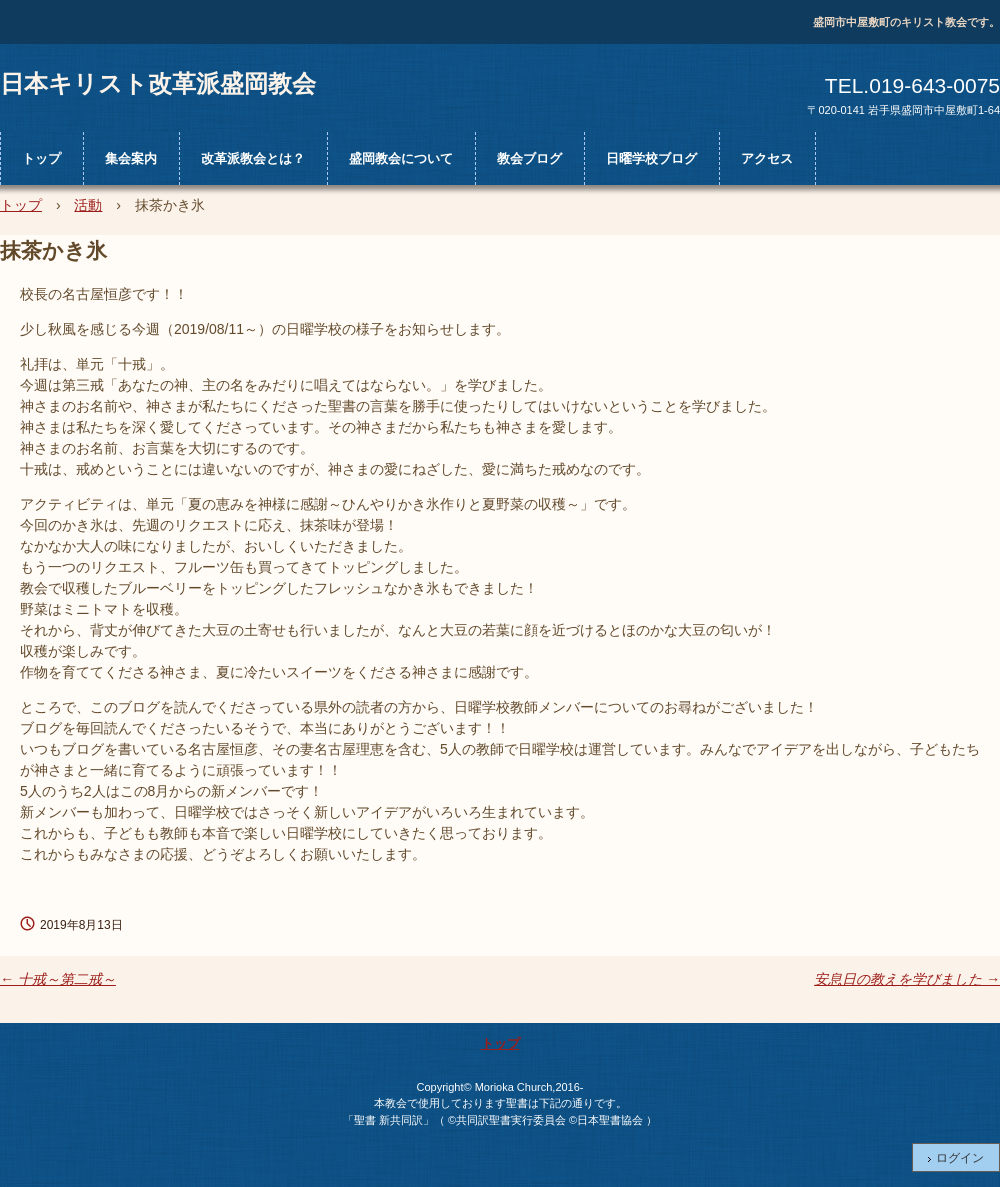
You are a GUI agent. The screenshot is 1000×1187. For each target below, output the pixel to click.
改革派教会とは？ (253, 158)
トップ (41, 158)
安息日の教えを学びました (907, 979)
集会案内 (131, 158)
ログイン (960, 1158)
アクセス (767, 158)
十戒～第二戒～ (58, 979)
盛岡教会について (401, 158)
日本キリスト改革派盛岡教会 (158, 83)
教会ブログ (529, 158)
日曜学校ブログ (651, 158)
